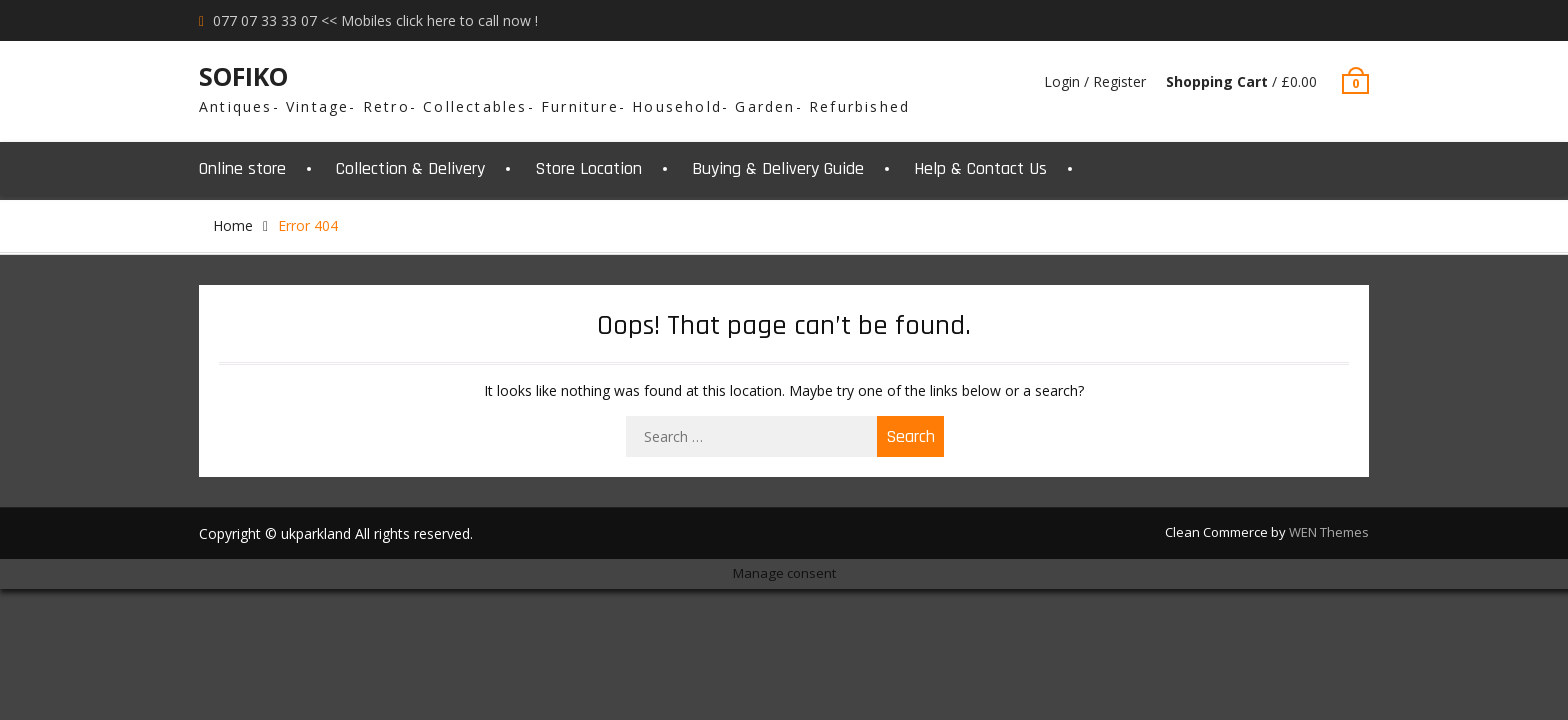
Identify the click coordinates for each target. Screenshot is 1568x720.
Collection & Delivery (410, 168)
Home (233, 225)
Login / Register (1095, 81)
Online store (242, 168)
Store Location (588, 168)
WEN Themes (1329, 532)
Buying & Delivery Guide (778, 168)
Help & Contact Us (980, 168)
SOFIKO (243, 76)
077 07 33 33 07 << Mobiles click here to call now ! (375, 20)
